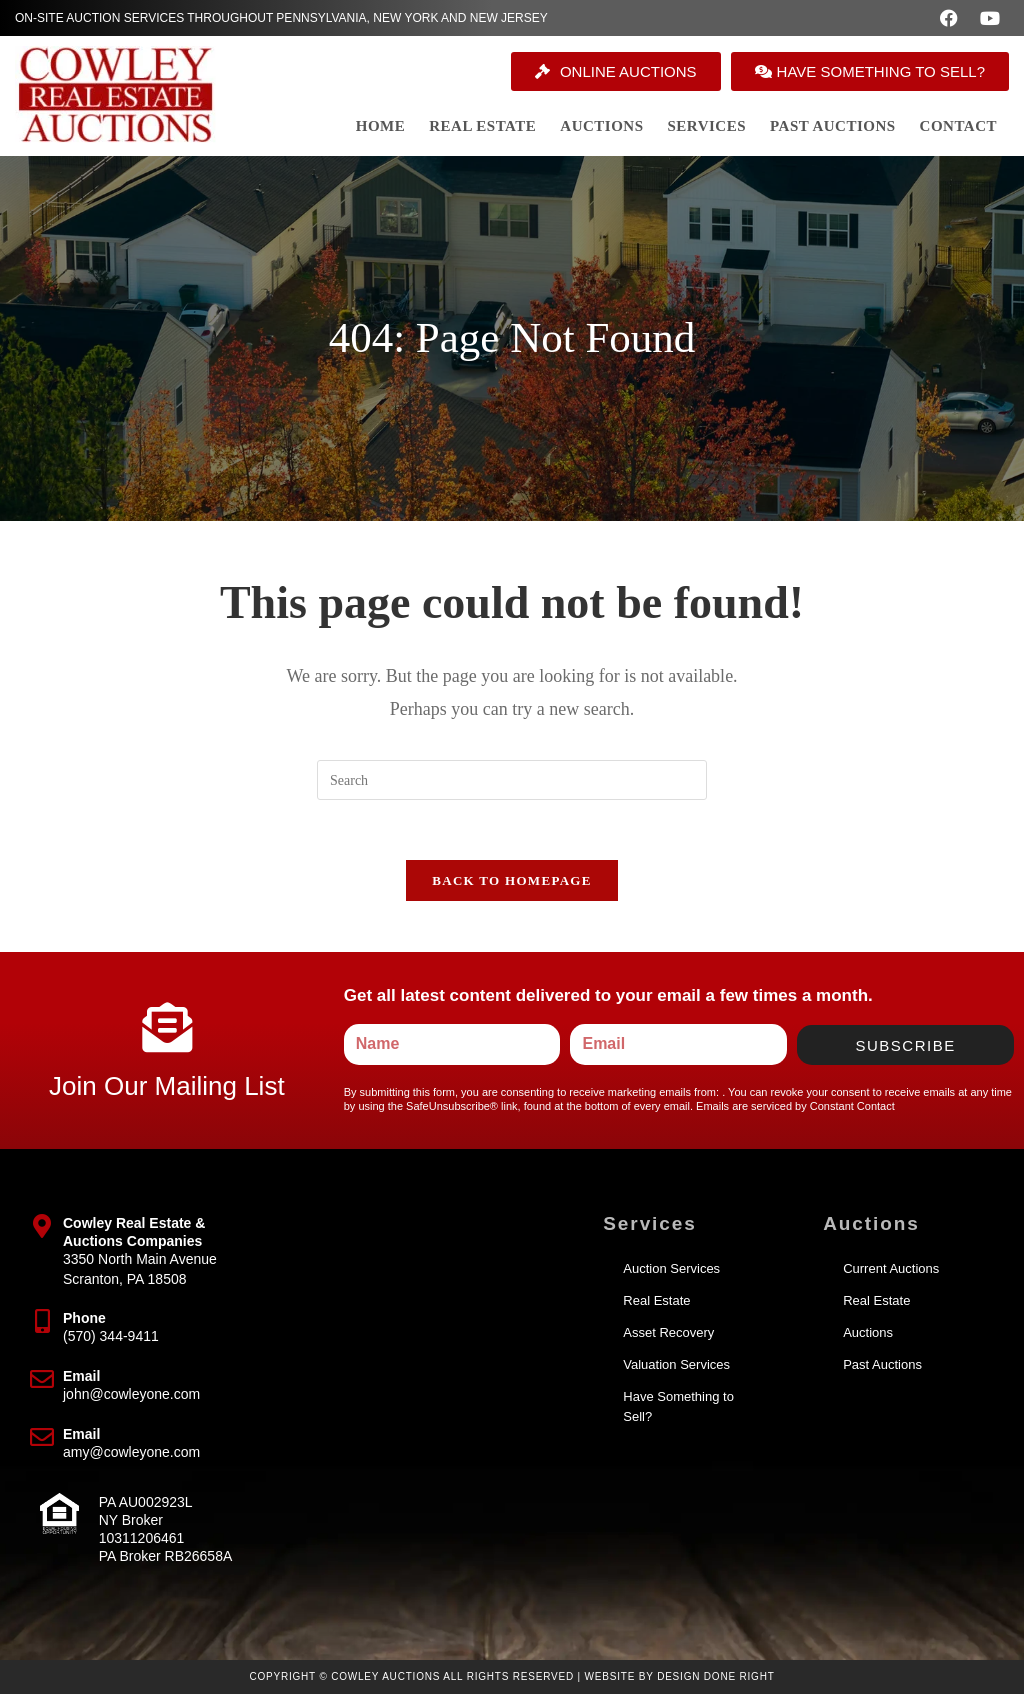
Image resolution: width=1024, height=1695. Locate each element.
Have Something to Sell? (678, 1407)
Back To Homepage (511, 881)
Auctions (868, 1333)
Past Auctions (882, 1365)
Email (81, 1377)
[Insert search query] (512, 780)
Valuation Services (676, 1365)
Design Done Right (716, 1677)
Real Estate (656, 1301)
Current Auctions (891, 1269)
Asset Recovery (668, 1333)
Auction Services (671, 1269)
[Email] (42, 1380)
